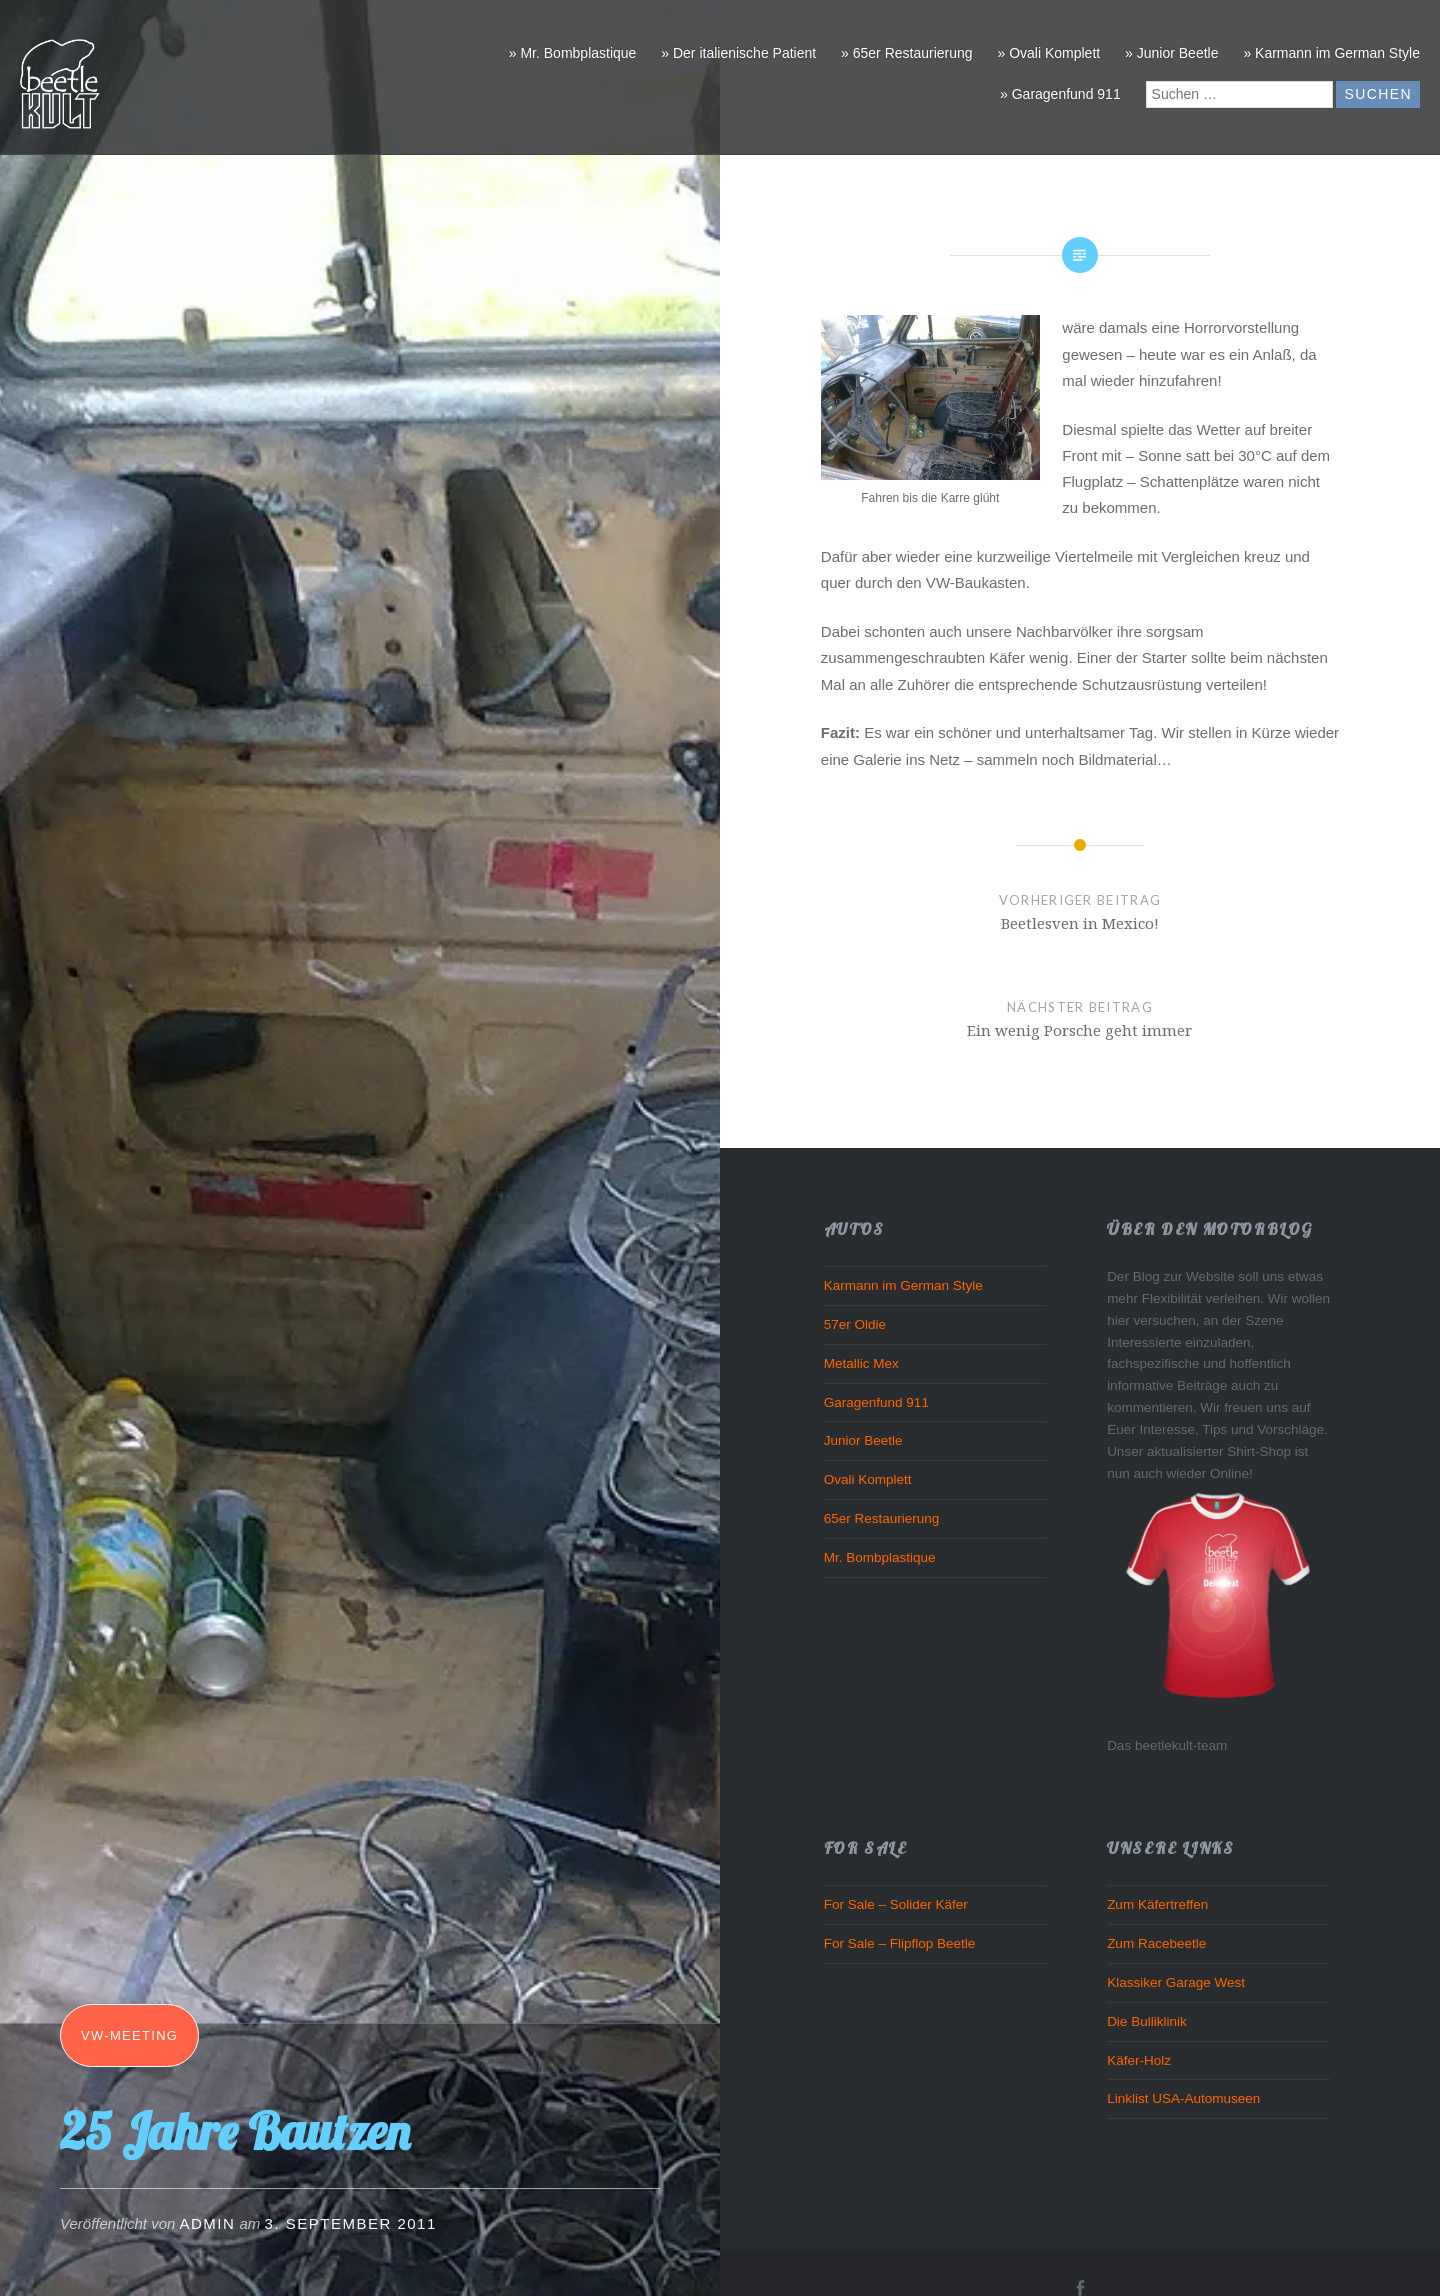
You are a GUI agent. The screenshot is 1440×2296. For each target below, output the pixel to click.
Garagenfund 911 (876, 1402)
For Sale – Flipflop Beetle (900, 1943)
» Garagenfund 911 (1060, 94)
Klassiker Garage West (1176, 1982)
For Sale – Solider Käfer (896, 1904)
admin (208, 2223)
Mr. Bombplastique (880, 1557)
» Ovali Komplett (1048, 53)
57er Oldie (855, 1324)
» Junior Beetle (1171, 53)
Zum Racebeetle (1156, 1943)
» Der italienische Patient (738, 53)
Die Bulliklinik (1147, 2021)
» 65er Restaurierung (907, 53)
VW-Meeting (129, 2035)
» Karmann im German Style (1331, 53)
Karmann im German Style (903, 1285)
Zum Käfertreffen (1157, 1904)
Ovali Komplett (868, 1479)
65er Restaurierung (882, 1518)
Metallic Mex (861, 1363)
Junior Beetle (863, 1440)
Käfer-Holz (1139, 2060)
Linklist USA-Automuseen (1183, 2098)
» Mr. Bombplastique (573, 53)
